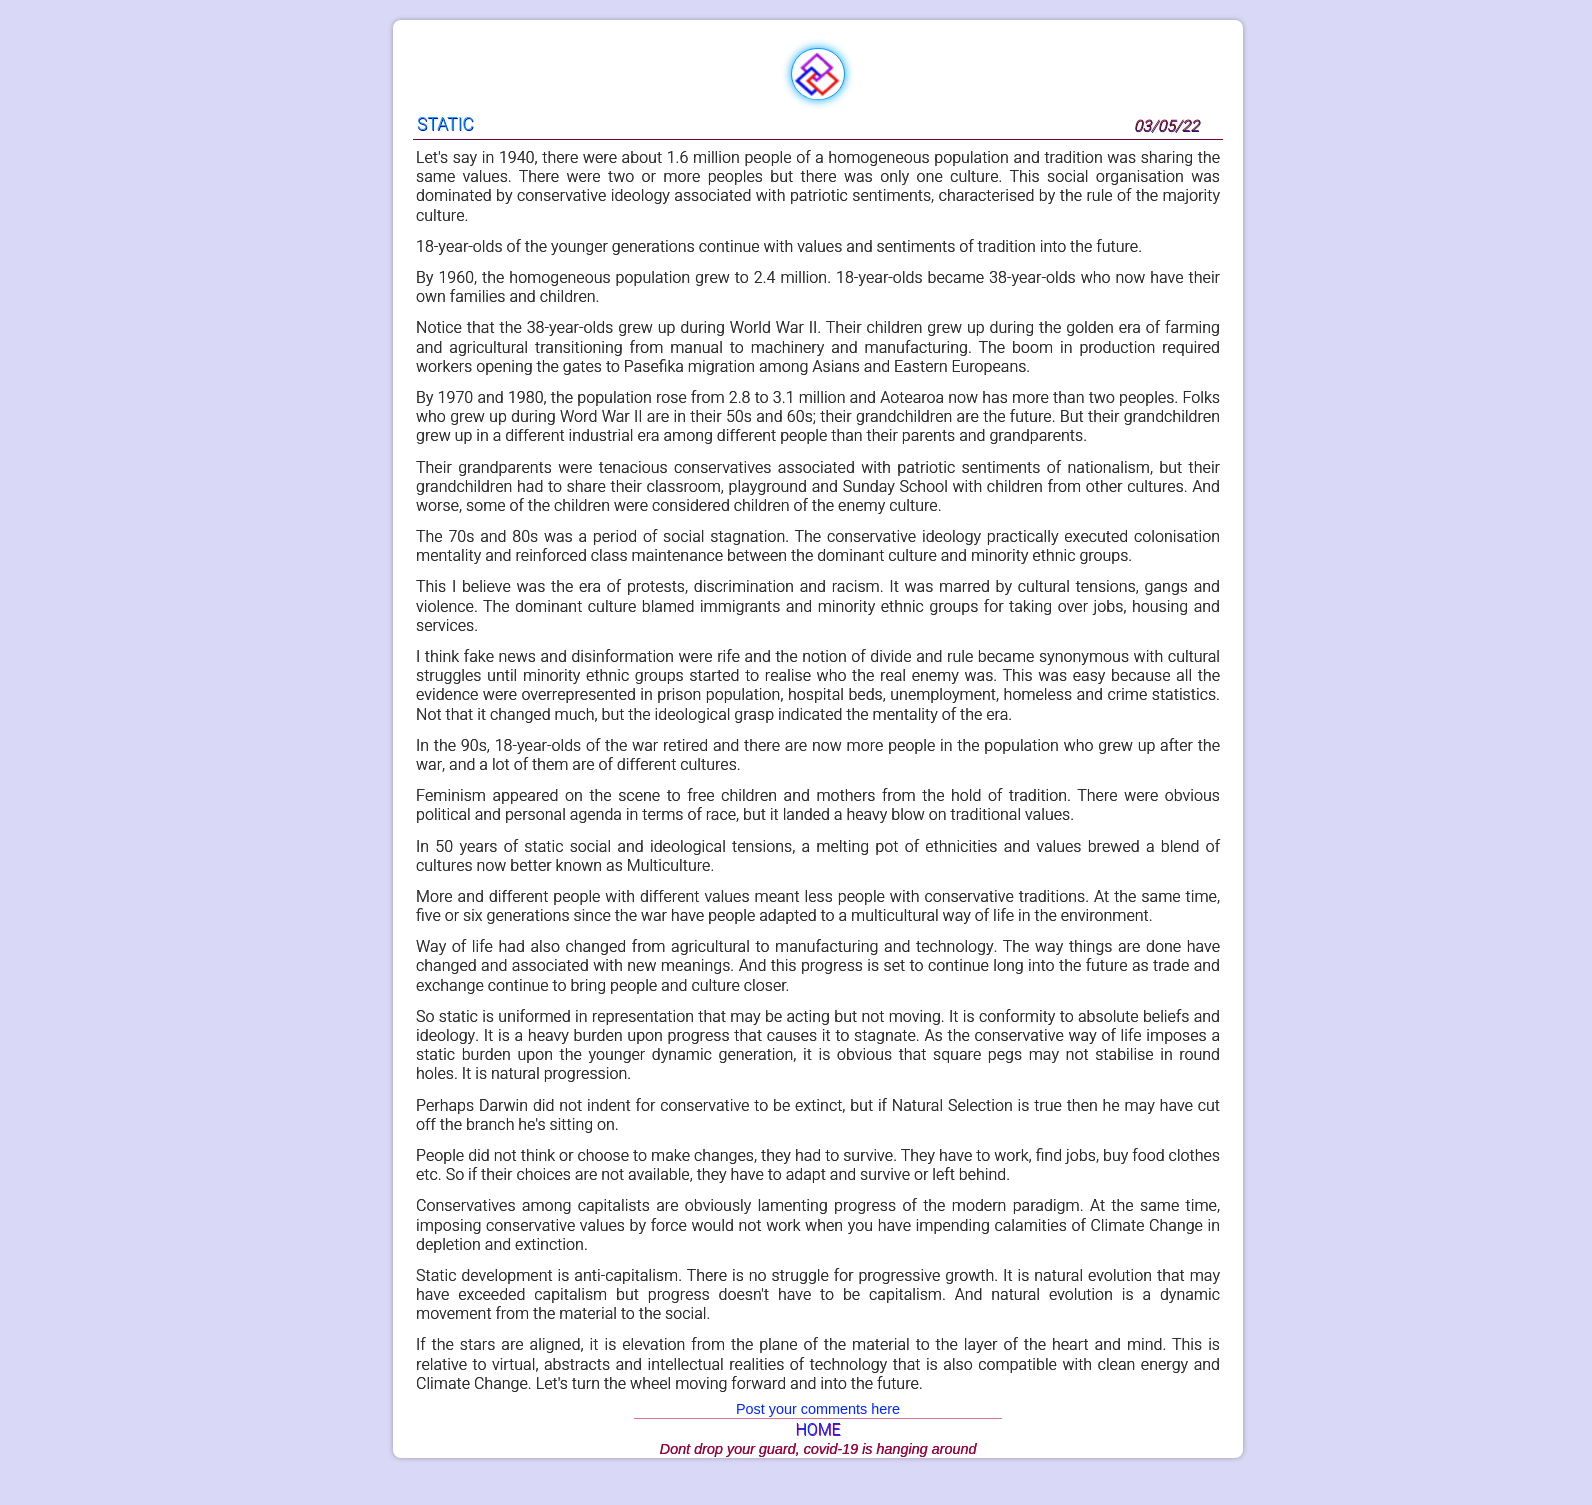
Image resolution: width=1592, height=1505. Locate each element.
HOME (817, 1430)
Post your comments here (818, 1409)
